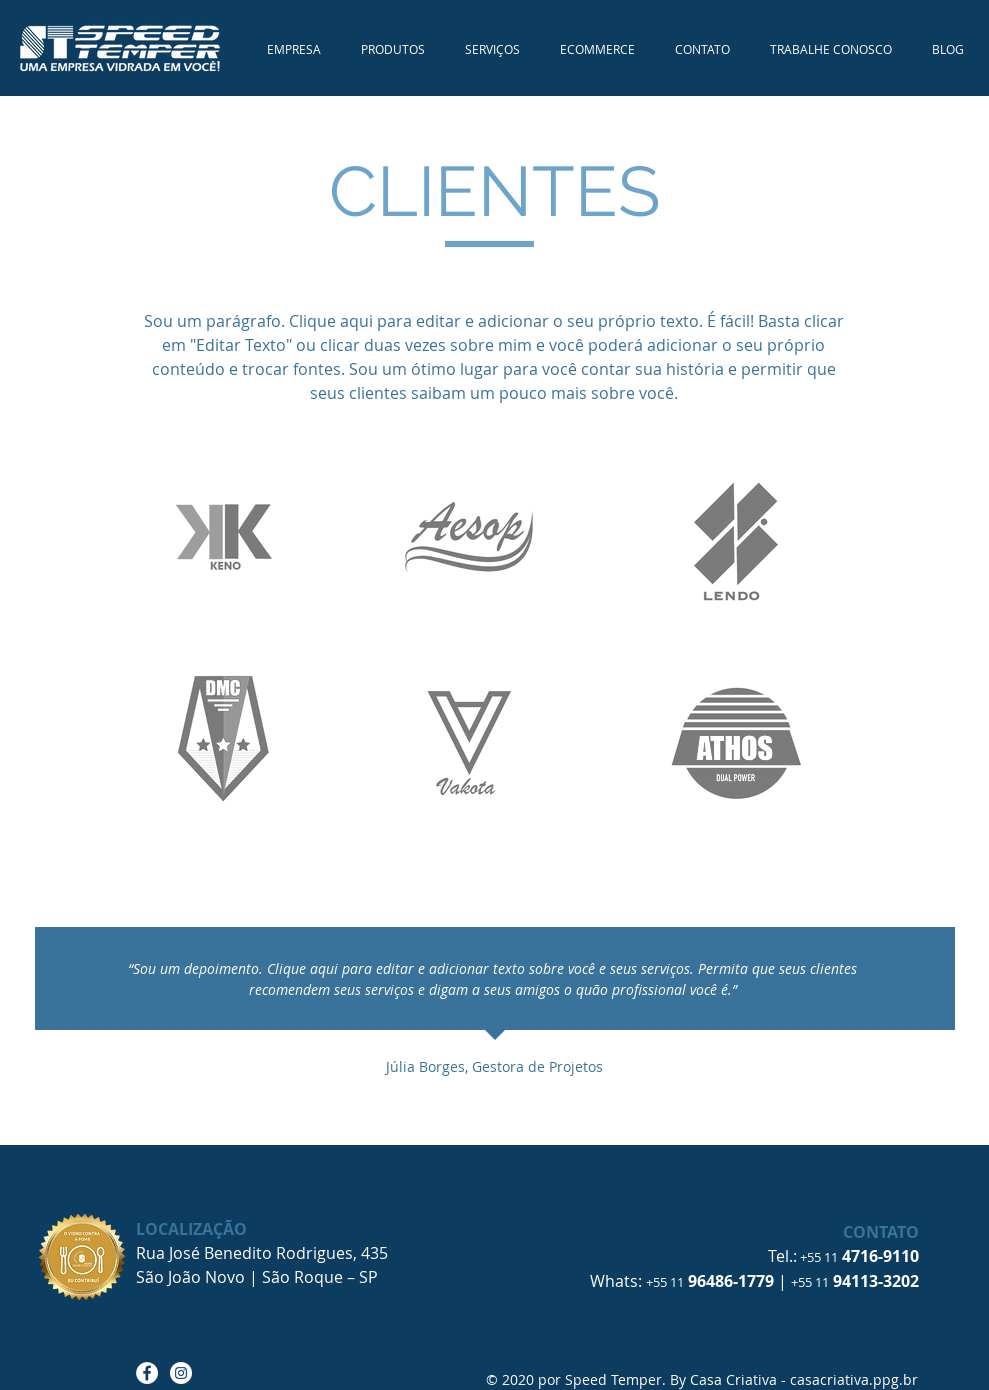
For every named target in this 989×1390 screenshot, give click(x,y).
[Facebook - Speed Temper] (147, 1373)
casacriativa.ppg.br (854, 1379)
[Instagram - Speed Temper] (181, 1373)
